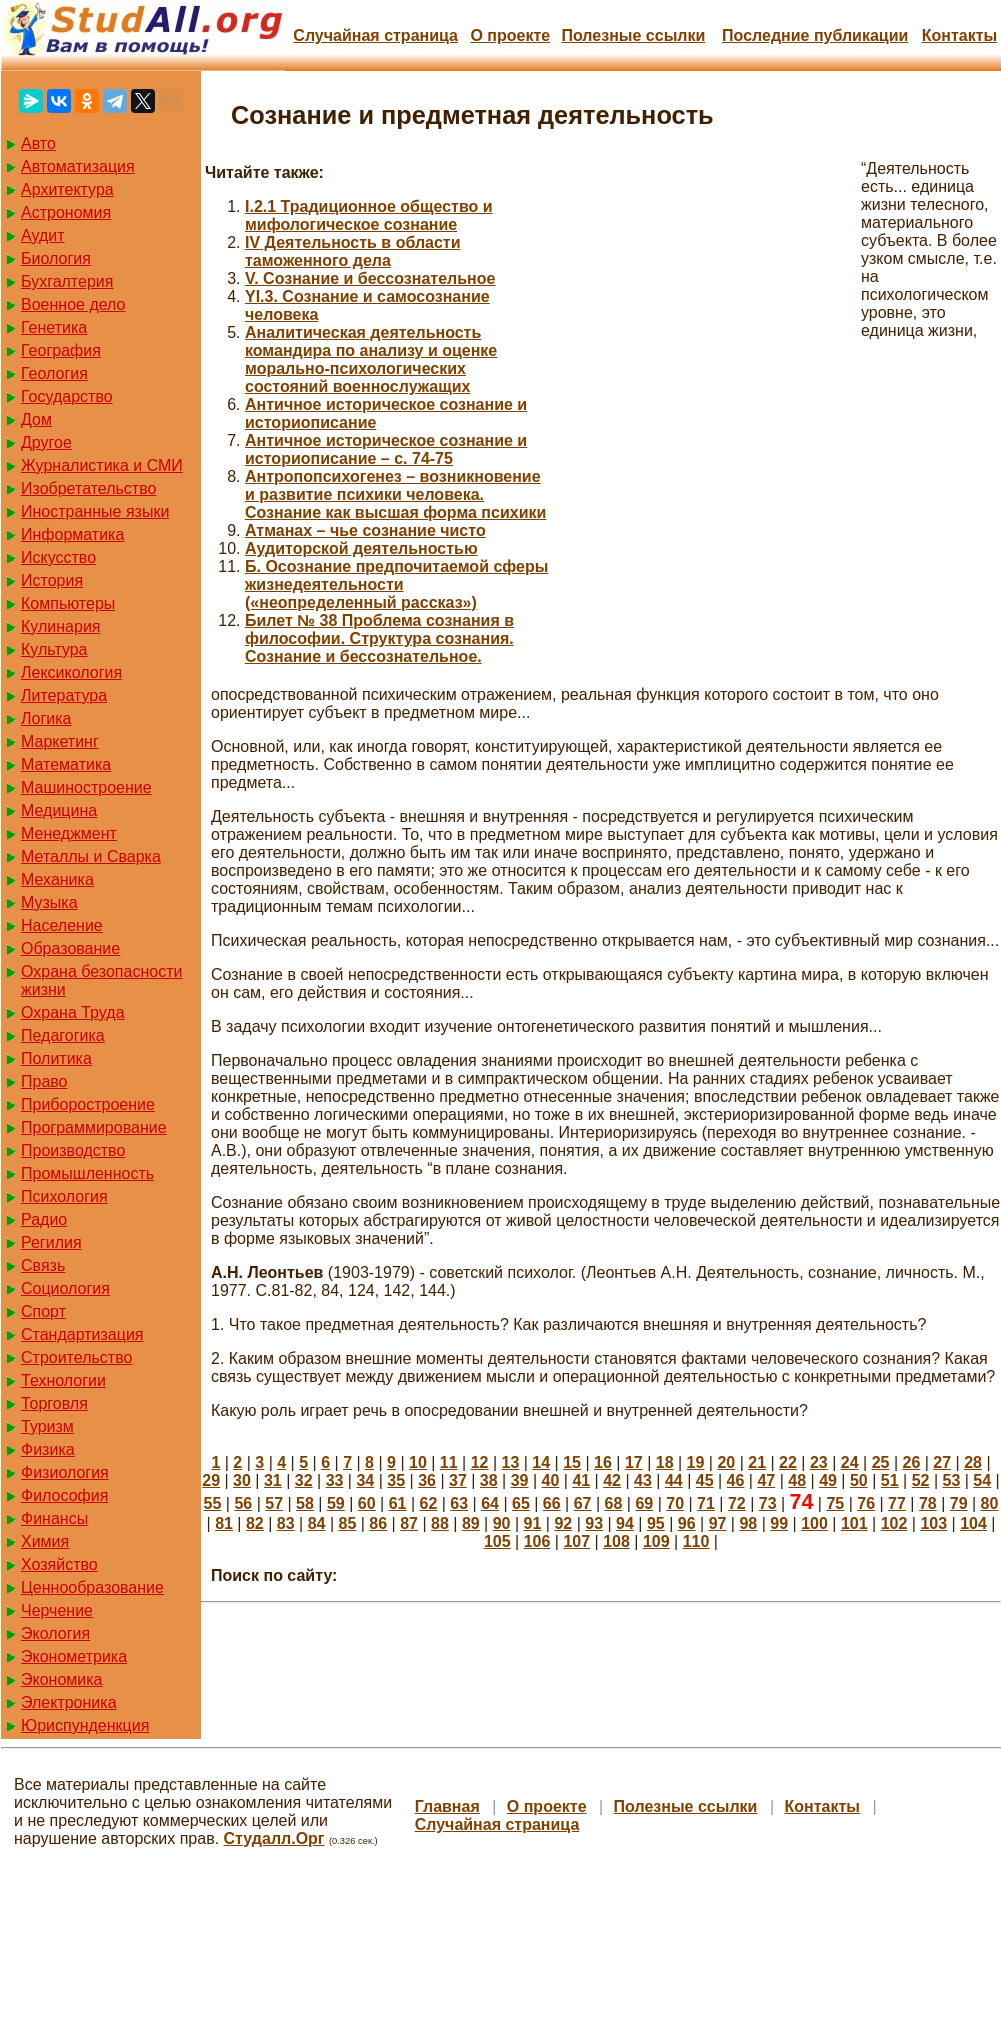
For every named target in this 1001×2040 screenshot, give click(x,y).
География (61, 350)
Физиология (65, 1472)
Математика (66, 764)
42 (612, 1480)
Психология (64, 1196)
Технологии (63, 1380)
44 (674, 1480)
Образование (70, 948)
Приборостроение (88, 1104)
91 (533, 1523)
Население (62, 925)
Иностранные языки (95, 511)
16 (603, 1462)
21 (757, 1462)
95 (656, 1523)
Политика (56, 1058)
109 (656, 1541)
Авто (38, 143)
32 (304, 1480)
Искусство (58, 557)
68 (614, 1503)
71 (706, 1503)
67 (583, 1503)
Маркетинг (60, 741)
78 (928, 1503)
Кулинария (60, 626)
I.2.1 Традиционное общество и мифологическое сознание (369, 215)
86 (378, 1523)
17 (634, 1462)
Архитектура (67, 189)
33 (335, 1480)
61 (398, 1503)
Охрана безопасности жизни (101, 980)
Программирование (94, 1127)
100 (814, 1523)
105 (497, 1541)
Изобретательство (88, 488)
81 (224, 1523)
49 (828, 1480)
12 (480, 1462)
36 (427, 1480)
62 (428, 1503)
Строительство (76, 1357)
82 (255, 1523)
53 (952, 1480)
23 (819, 1462)
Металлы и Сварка (91, 856)
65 (521, 1503)
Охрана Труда (73, 1012)
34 (365, 1480)
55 (213, 1503)
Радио (44, 1219)
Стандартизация (82, 1334)
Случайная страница (375, 35)
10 (418, 1462)
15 (572, 1462)
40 (551, 1480)
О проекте (510, 35)
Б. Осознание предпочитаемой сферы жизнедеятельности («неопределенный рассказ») (396, 584)
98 (748, 1523)
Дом (36, 419)
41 (581, 1480)
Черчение (57, 1610)
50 (859, 1480)
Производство (73, 1150)
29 (211, 1480)
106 (537, 1541)
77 (897, 1503)
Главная (447, 1806)
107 (576, 1541)
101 (854, 1523)
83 (286, 1523)
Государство (67, 396)
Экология (55, 1633)
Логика (46, 718)
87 (409, 1523)
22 (788, 1462)
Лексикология (71, 672)
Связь (43, 1265)
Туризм (47, 1426)
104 (973, 1523)
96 (687, 1523)
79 (959, 1503)
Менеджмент (69, 833)
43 (643, 1480)
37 (458, 1480)
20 (726, 1462)
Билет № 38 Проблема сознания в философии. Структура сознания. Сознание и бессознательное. (379, 638)
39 (520, 1480)
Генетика (54, 327)
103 (933, 1523)
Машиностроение (86, 787)
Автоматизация (78, 166)
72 (737, 1503)
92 (563, 1523)
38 (489, 1480)
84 (317, 1523)
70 (675, 1503)
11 (449, 1462)
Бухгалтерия (67, 281)
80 (990, 1503)
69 (644, 1503)
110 (696, 1541)
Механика (57, 879)
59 (336, 1503)
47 (766, 1480)
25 (881, 1462)
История (52, 580)
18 (665, 1462)
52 (921, 1480)
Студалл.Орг (274, 1838)
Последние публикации (815, 35)
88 (440, 1523)
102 (894, 1523)
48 (797, 1480)
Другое (46, 442)
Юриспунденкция (85, 1725)
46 (736, 1480)
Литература (64, 695)
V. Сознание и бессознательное (370, 278)
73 (768, 1503)
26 (911, 1462)
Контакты (959, 35)
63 (459, 1503)
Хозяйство (59, 1564)
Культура (54, 649)
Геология (54, 373)
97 (718, 1523)
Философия (64, 1495)
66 (552, 1503)
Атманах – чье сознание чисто (365, 530)
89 (471, 1523)
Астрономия (66, 212)
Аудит (43, 235)
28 (973, 1462)
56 (243, 1503)
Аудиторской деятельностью (361, 548)
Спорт (43, 1311)
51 (890, 1480)
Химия (45, 1541)
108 (616, 1541)
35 (396, 1480)
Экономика (62, 1679)
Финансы (54, 1518)
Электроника (69, 1702)
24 (850, 1462)
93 (594, 1523)
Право (44, 1081)
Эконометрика (74, 1656)
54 (982, 1480)
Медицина (59, 810)
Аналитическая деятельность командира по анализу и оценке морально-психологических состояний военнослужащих (371, 359)
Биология (56, 258)
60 (367, 1503)
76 (866, 1503)
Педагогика (63, 1035)
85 (348, 1523)
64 (490, 1503)
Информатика (72, 534)
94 (625, 1523)
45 (705, 1480)
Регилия (51, 1242)
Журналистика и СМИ (102, 465)
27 (942, 1462)
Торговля (54, 1403)
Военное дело (73, 304)
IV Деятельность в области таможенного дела (353, 251)
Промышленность (87, 1173)
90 (502, 1523)
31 (273, 1480)
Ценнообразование (92, 1587)
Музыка (49, 902)
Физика (48, 1449)
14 (541, 1462)
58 (305, 1503)
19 (696, 1462)
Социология (65, 1288)
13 (511, 1462)
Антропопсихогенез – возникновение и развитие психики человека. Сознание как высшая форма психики (395, 494)
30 (242, 1480)
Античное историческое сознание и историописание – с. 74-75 (386, 449)
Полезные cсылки (633, 35)
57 (274, 1503)
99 (779, 1523)
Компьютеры (68, 603)
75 (835, 1503)
